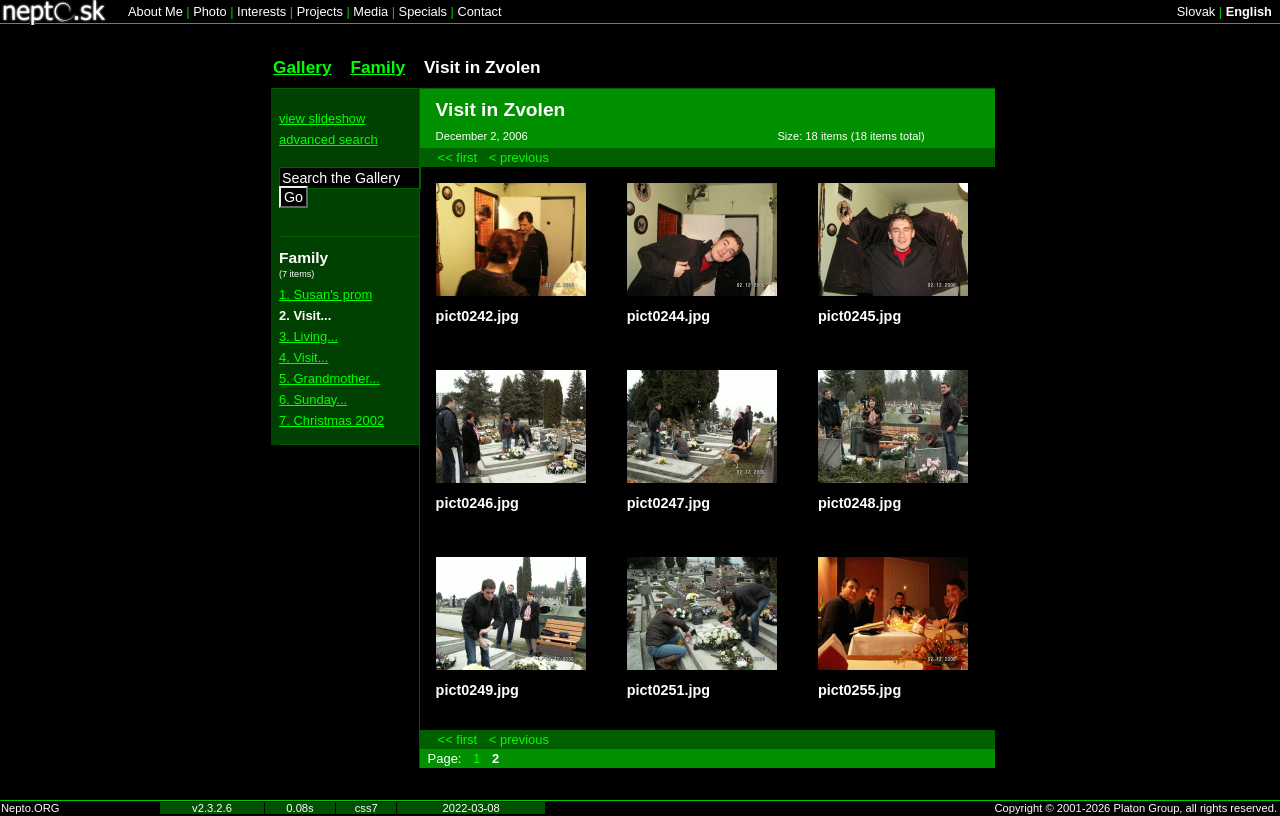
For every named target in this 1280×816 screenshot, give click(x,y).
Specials (423, 11)
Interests (261, 11)
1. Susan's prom (325, 294)
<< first (458, 157)
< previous (519, 157)
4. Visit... (303, 357)
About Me (155, 11)
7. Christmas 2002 (331, 420)
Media (370, 11)
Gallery (302, 67)
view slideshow (322, 118)
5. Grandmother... (329, 378)
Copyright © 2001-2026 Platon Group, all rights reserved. (1136, 808)
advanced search (328, 139)
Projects (320, 11)
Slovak (1196, 11)
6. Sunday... (313, 399)
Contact (479, 11)
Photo (209, 11)
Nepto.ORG (30, 808)
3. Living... (308, 336)
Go (293, 197)
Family (377, 67)
